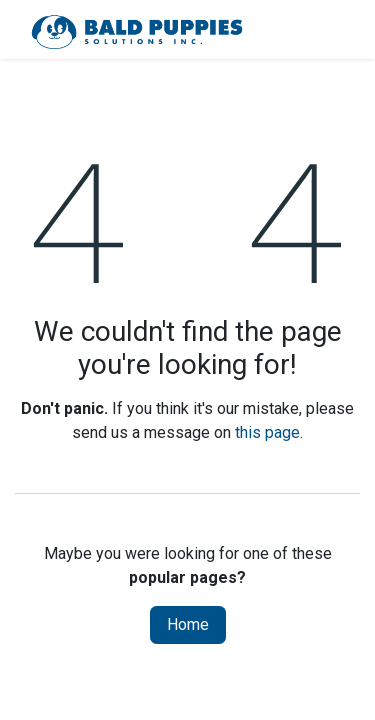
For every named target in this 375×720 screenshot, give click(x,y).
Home (188, 624)
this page (267, 432)
